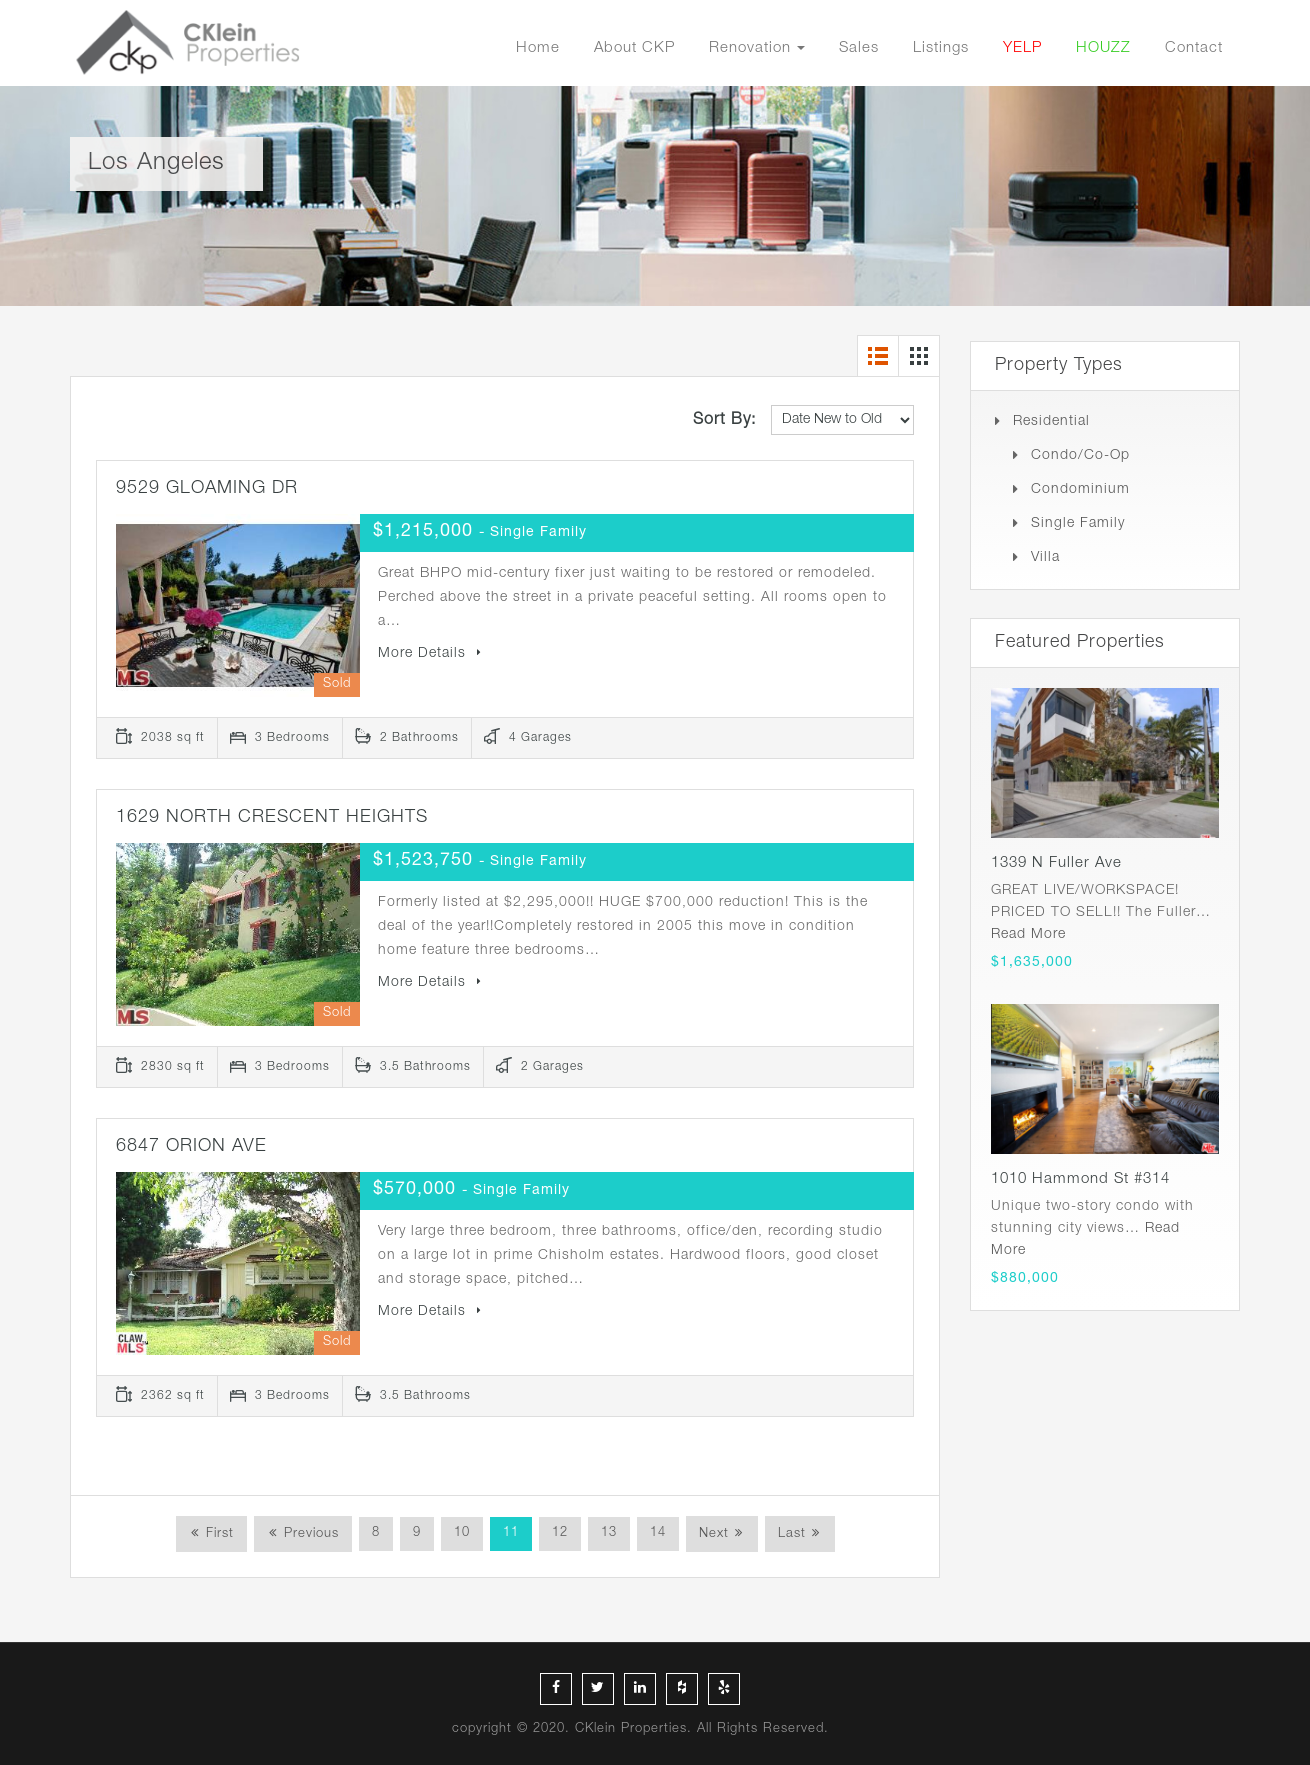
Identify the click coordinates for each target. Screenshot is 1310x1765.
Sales (859, 48)
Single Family (1078, 524)
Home (538, 48)
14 (658, 1533)
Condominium (1080, 490)
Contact (1194, 48)
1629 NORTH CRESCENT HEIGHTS (272, 818)
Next (714, 1534)
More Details (430, 654)
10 (462, 1533)
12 (560, 1533)
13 (609, 1533)
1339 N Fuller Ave (1056, 863)
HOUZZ (1103, 48)
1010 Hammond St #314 (1080, 1179)
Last (792, 1534)
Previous (309, 1534)
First (217, 1534)
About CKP (634, 48)
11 (511, 1533)
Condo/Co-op (1080, 456)
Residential (1051, 422)
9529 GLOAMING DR (207, 489)
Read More (1028, 935)
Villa (1045, 558)
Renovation (750, 48)
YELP (1022, 48)
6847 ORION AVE (191, 1147)
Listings (941, 48)
